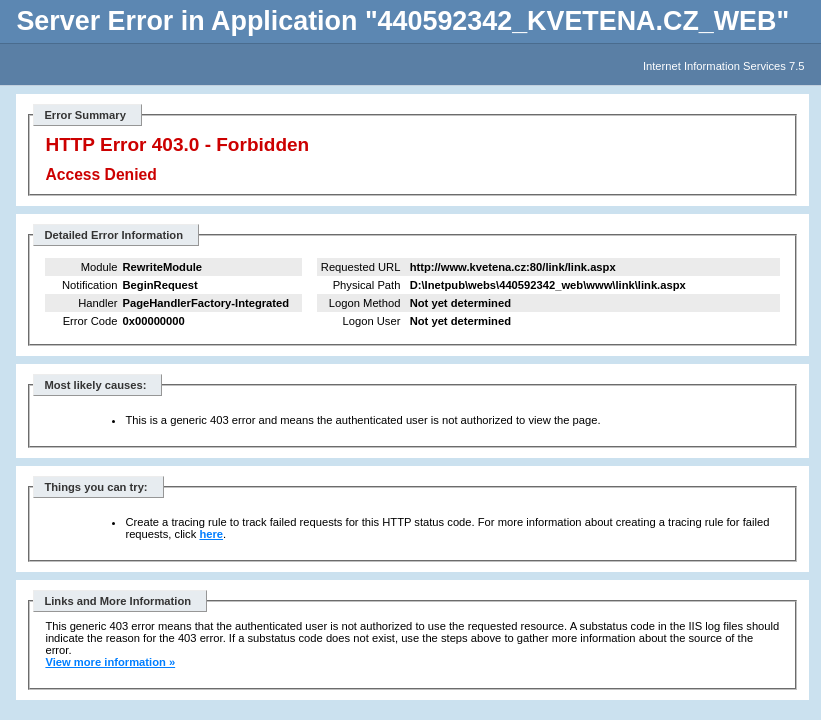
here (211, 534)
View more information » (110, 662)
